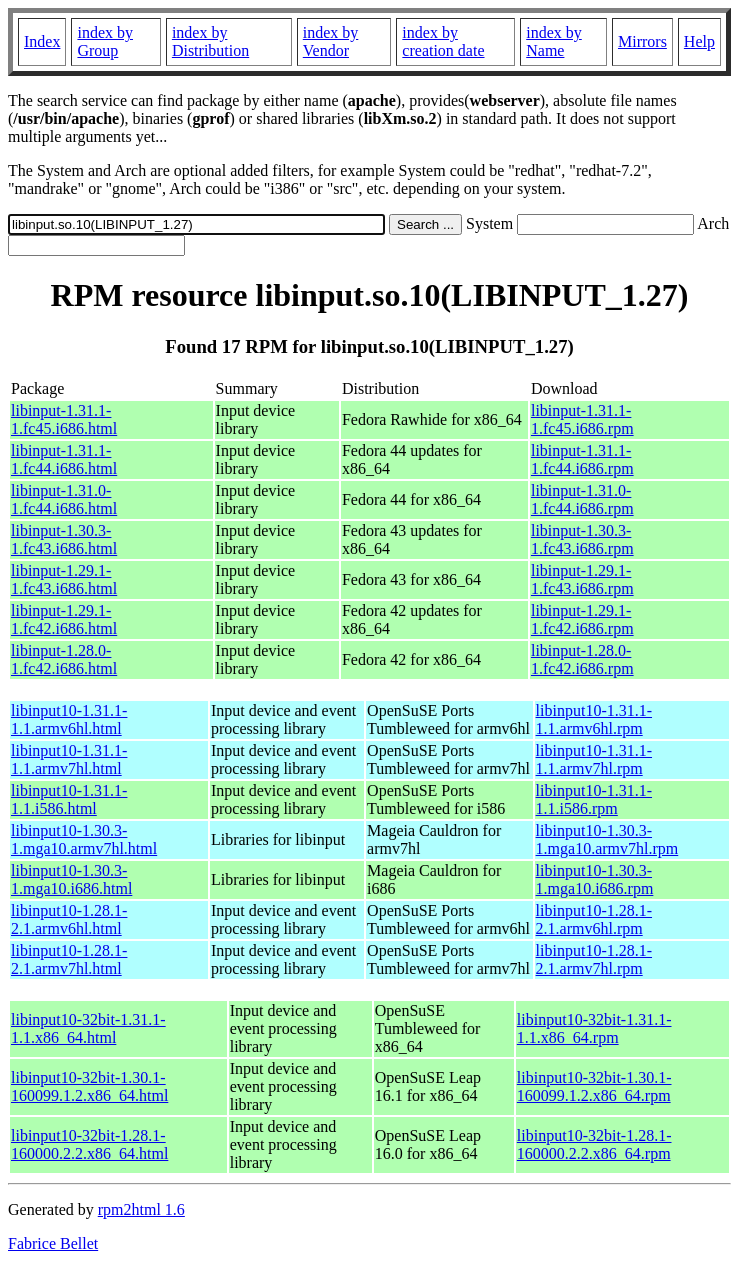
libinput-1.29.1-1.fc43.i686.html (64, 579)
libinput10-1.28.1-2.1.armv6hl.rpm (594, 919)
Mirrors (642, 41)
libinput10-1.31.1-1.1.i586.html (69, 799)
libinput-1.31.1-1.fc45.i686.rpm (582, 419)
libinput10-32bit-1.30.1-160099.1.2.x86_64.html (89, 1086)
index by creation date (443, 41)
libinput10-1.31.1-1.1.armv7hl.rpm (594, 759)
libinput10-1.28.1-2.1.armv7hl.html (69, 959)
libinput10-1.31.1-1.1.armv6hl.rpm (594, 719)
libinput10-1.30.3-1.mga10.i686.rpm (595, 879)
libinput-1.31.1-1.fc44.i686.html (64, 459)
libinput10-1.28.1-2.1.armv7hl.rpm (594, 959)
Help (699, 41)
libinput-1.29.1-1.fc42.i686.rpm (582, 619)
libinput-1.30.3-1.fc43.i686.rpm (582, 539)
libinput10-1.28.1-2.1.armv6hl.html (69, 919)
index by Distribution (210, 41)
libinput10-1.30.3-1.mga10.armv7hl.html (84, 839)
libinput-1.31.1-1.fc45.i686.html (64, 419)
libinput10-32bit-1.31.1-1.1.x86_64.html (88, 1028)
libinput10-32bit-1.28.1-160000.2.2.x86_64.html (89, 1144)
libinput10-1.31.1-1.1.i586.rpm (594, 799)
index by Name (554, 41)
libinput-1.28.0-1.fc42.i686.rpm (582, 659)
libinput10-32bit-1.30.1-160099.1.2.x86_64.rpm (594, 1086)
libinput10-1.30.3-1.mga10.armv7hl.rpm (607, 839)
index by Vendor (331, 41)
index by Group (105, 41)
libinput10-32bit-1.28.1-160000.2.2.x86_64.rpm (594, 1144)
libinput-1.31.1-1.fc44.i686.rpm (582, 459)
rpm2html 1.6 (141, 1209)
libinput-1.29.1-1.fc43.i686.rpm (582, 579)
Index (42, 41)
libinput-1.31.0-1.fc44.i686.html (64, 499)
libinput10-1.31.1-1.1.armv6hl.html (69, 719)
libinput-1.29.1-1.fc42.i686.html (64, 619)
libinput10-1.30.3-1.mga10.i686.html (71, 879)
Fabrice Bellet (53, 1243)
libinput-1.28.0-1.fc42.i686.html (64, 659)
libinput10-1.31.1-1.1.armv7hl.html (69, 759)
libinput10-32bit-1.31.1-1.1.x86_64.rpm (594, 1028)
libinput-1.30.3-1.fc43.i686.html (64, 539)
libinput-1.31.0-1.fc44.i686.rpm (582, 499)
